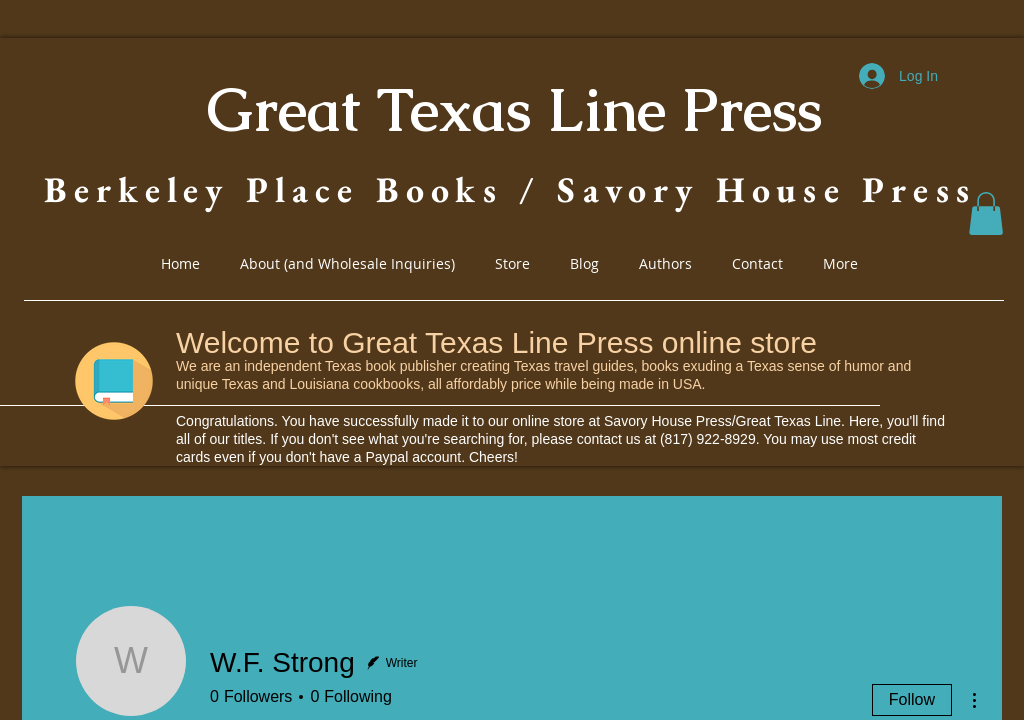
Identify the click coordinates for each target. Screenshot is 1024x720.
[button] (986, 213)
